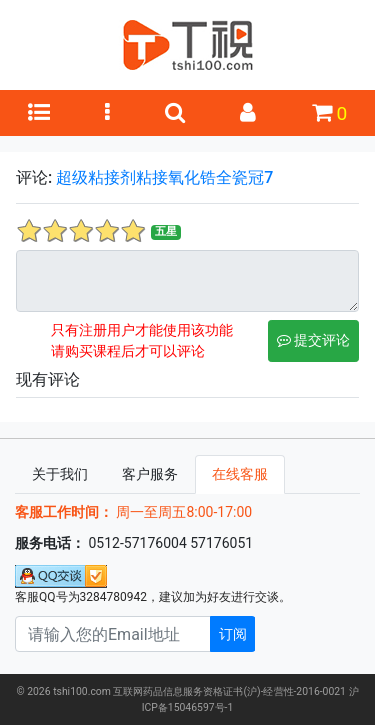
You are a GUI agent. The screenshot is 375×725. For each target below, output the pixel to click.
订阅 (233, 634)
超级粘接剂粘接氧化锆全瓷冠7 (164, 177)
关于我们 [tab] (60, 474)
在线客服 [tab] (240, 474)
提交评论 (313, 340)
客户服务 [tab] (150, 474)
